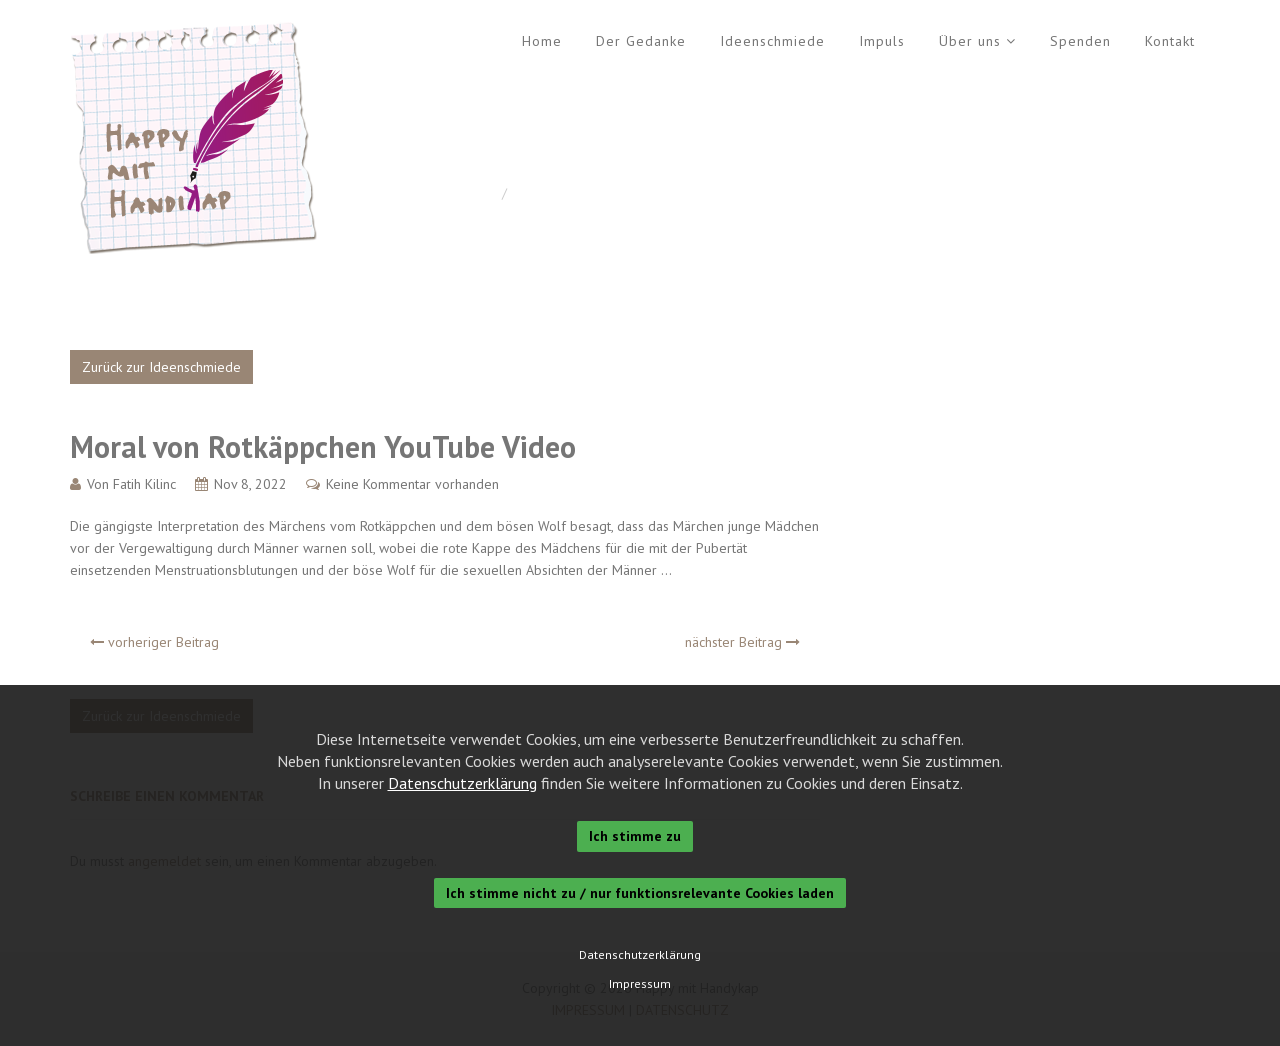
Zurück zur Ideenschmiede (161, 367)
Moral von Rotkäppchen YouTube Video (323, 446)
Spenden (1080, 41)
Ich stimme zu (635, 836)
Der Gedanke (641, 41)
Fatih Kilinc (144, 484)
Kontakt (1170, 41)
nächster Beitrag (742, 642)
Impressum (640, 984)
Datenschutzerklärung (462, 783)
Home (542, 41)
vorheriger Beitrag (154, 642)
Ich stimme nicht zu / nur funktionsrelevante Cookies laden (640, 893)
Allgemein (545, 193)
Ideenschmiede (772, 41)
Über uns (970, 41)
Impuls (882, 41)
